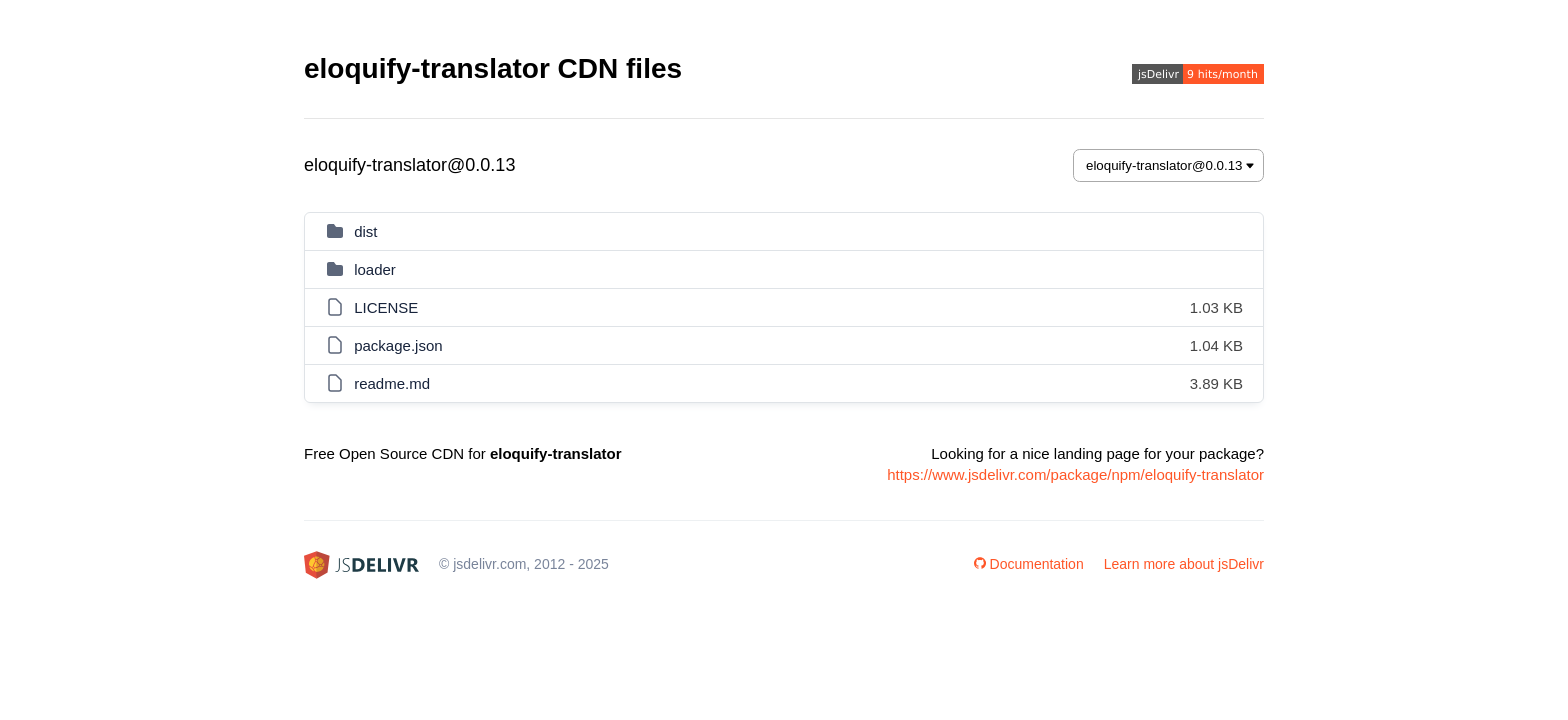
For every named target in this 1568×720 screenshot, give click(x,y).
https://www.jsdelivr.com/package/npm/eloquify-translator (1075, 474)
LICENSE (386, 307)
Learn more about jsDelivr (1184, 564)
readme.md (392, 383)
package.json (398, 345)
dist (365, 231)
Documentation (1029, 564)
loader (375, 269)
